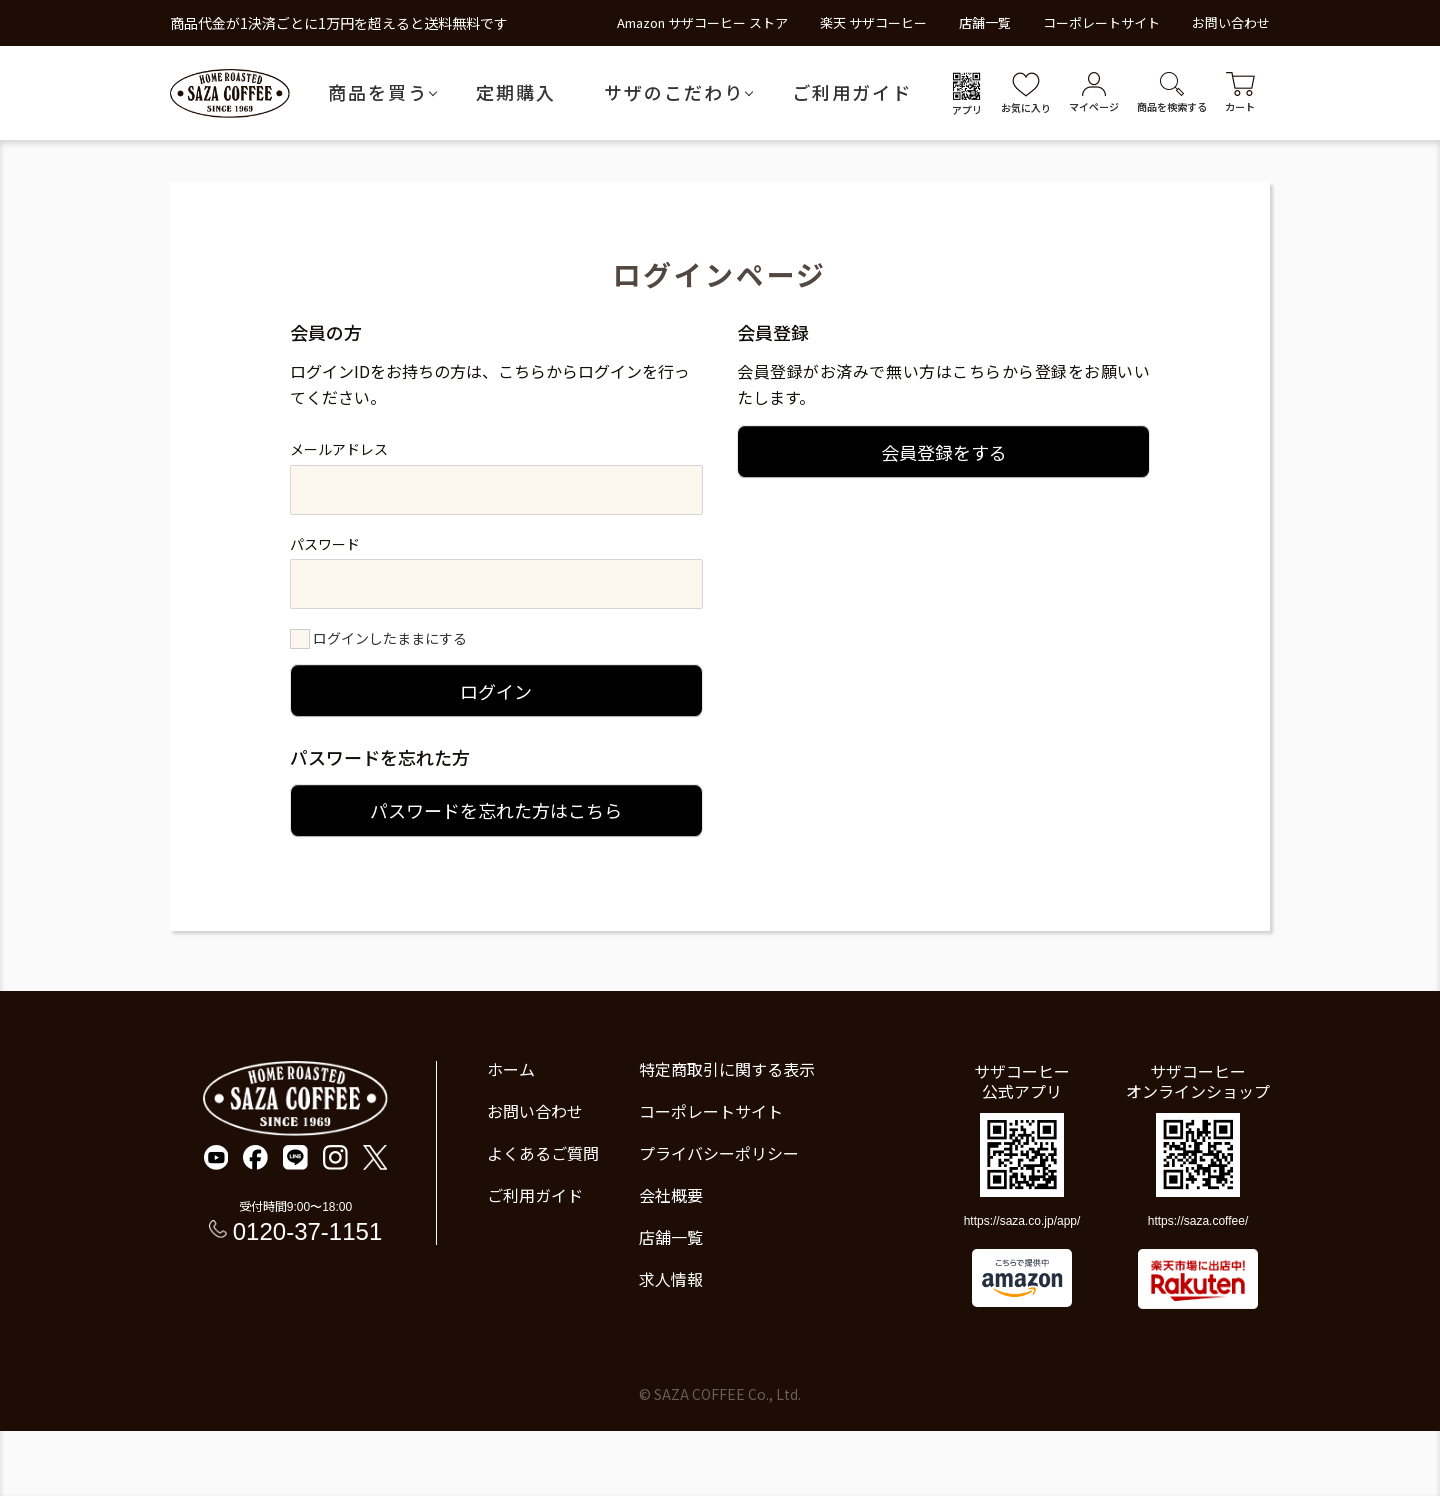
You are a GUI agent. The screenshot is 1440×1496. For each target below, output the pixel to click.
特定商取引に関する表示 (727, 1069)
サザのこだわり (674, 92)
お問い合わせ (1231, 22)
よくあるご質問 (543, 1153)
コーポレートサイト (1101, 22)
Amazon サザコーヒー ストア (702, 22)
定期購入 (516, 92)
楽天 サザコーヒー (873, 22)
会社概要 (671, 1195)
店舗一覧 (985, 22)
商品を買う (378, 92)
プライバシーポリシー (719, 1153)
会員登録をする (944, 452)
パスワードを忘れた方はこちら (496, 810)
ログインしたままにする (390, 638)
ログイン (496, 691)
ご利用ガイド (852, 92)
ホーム (511, 1069)
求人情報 (671, 1279)
